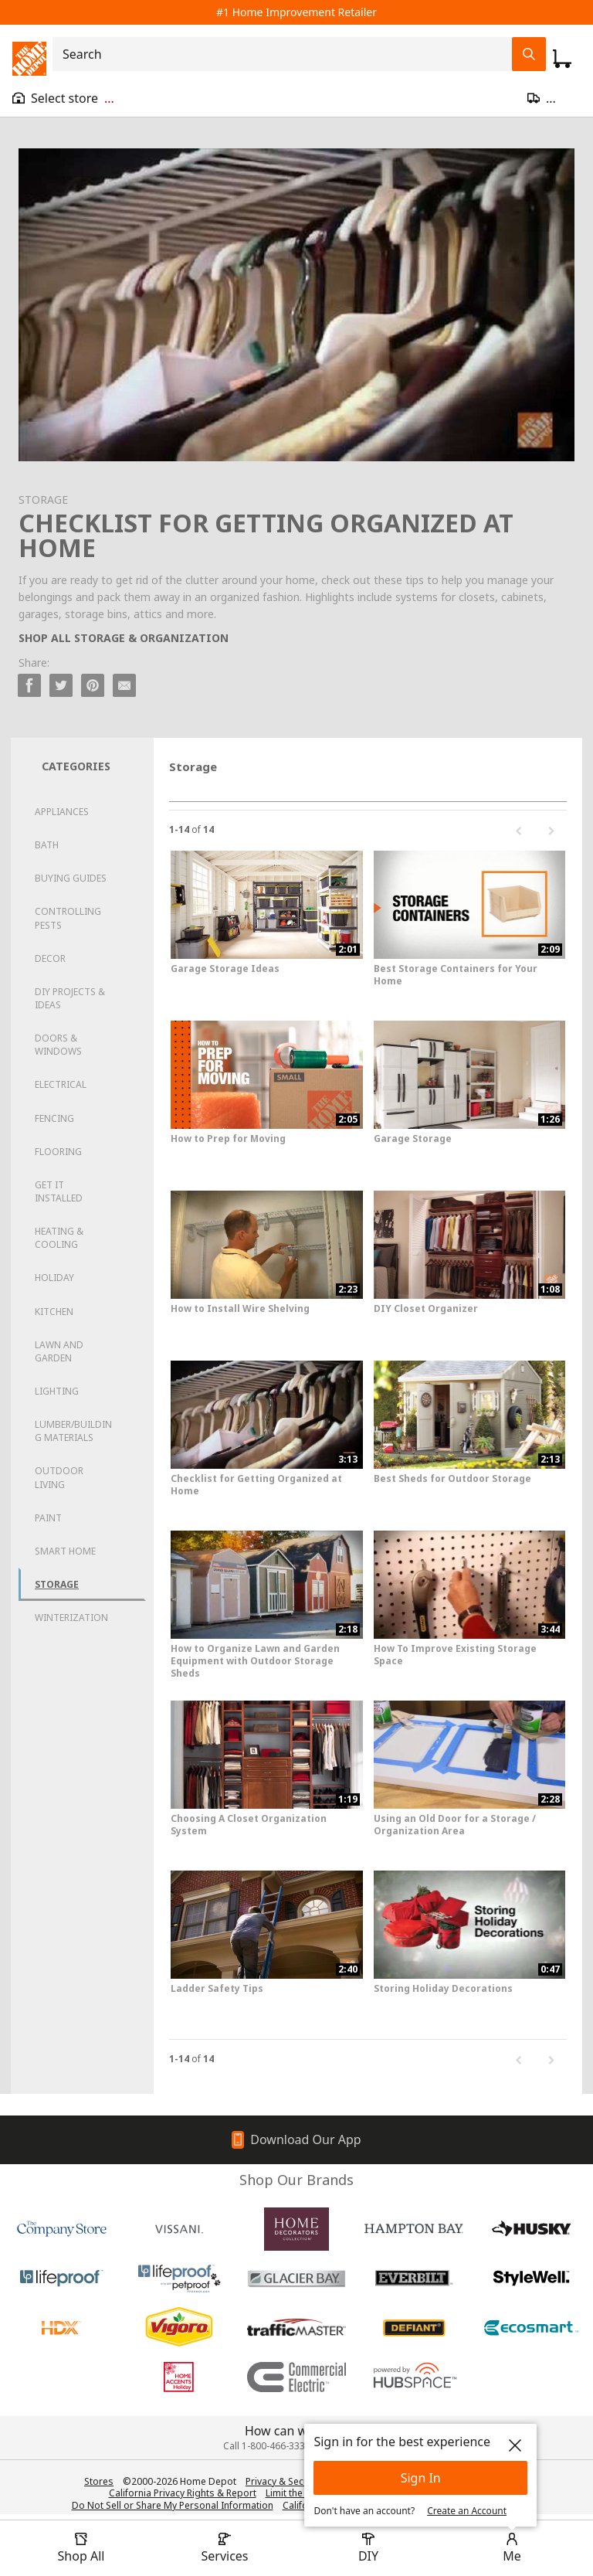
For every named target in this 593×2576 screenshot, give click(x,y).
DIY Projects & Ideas (70, 998)
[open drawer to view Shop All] (81, 2548)
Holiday (54, 1277)
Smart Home (65, 1551)
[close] (515, 2445)
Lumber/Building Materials (73, 1431)
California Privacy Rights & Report (182, 2493)
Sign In (421, 2477)
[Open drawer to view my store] (63, 98)
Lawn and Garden (59, 1351)
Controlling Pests (68, 918)
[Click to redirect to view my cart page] (562, 58)
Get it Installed (59, 1191)
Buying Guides (71, 878)
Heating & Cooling (59, 1238)
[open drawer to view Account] (512, 2548)
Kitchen (54, 1311)
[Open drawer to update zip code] (554, 98)
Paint (48, 1517)
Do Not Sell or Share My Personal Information (172, 2505)
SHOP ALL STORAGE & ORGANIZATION (124, 637)
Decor (50, 958)
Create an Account (467, 2510)
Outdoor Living (59, 1477)
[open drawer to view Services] (224, 2548)
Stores (99, 2481)
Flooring (58, 1151)
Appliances (62, 811)
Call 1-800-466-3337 (266, 2445)
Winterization (71, 1617)
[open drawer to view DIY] (368, 2548)
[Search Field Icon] (529, 54)
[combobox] (287, 54)
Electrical (60, 1084)
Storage (57, 1584)
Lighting (57, 1391)
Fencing (54, 1118)
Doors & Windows (58, 1044)
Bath (47, 844)
